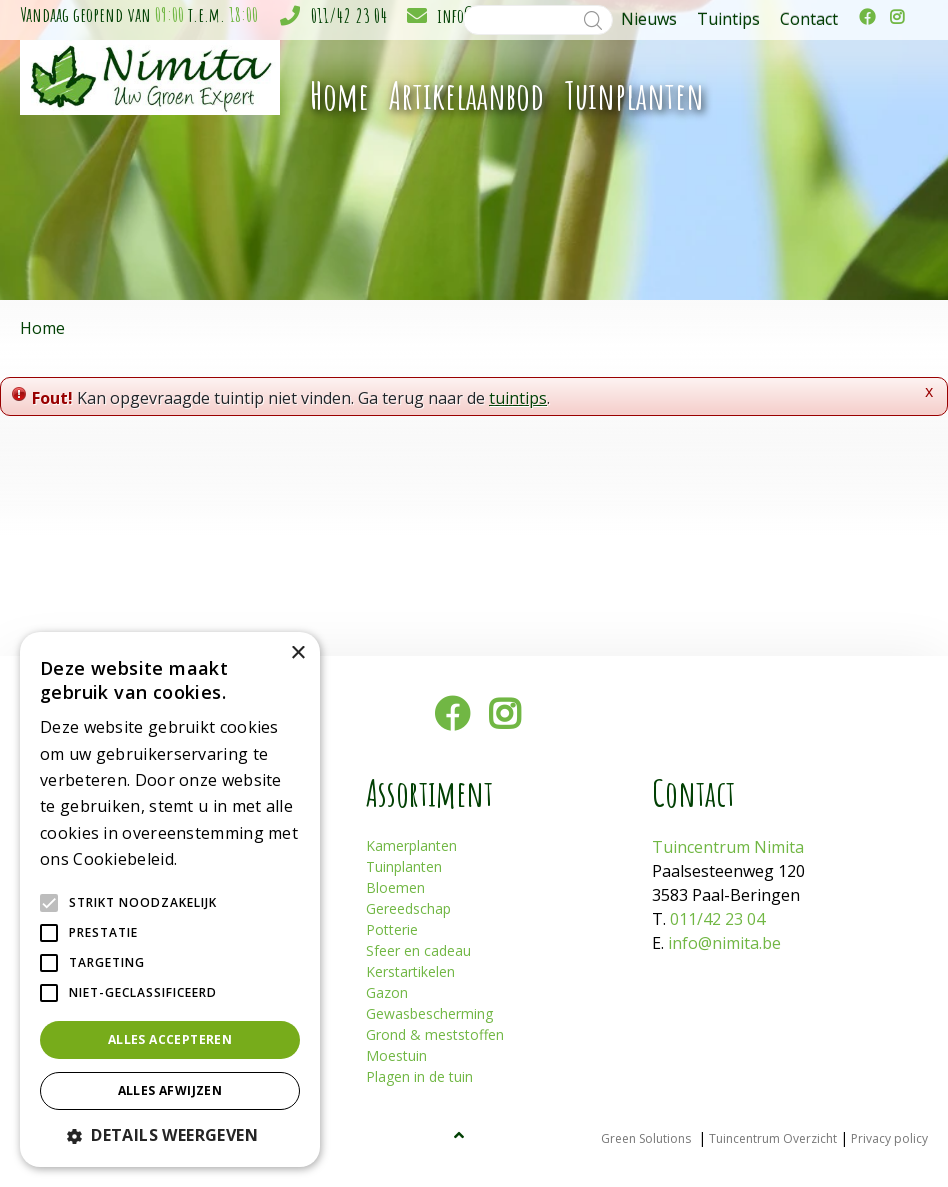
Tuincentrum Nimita (728, 847)
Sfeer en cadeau (418, 950)
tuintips (518, 398)
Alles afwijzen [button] (170, 1090)
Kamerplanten (411, 845)
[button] (170, 1135)
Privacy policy (889, 1138)
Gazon (387, 992)
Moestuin (396, 1055)
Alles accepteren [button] (170, 1039)
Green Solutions (646, 1138)
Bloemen (395, 887)
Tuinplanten (404, 866)
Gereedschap (408, 908)
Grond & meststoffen (435, 1034)
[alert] (170, 899)
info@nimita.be (724, 943)
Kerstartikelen (410, 971)
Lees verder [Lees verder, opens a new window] (216, 860)
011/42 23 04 (349, 15)
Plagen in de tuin (419, 1076)
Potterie (392, 929)
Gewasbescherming (429, 1013)
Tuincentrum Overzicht (773, 1138)
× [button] (297, 653)
